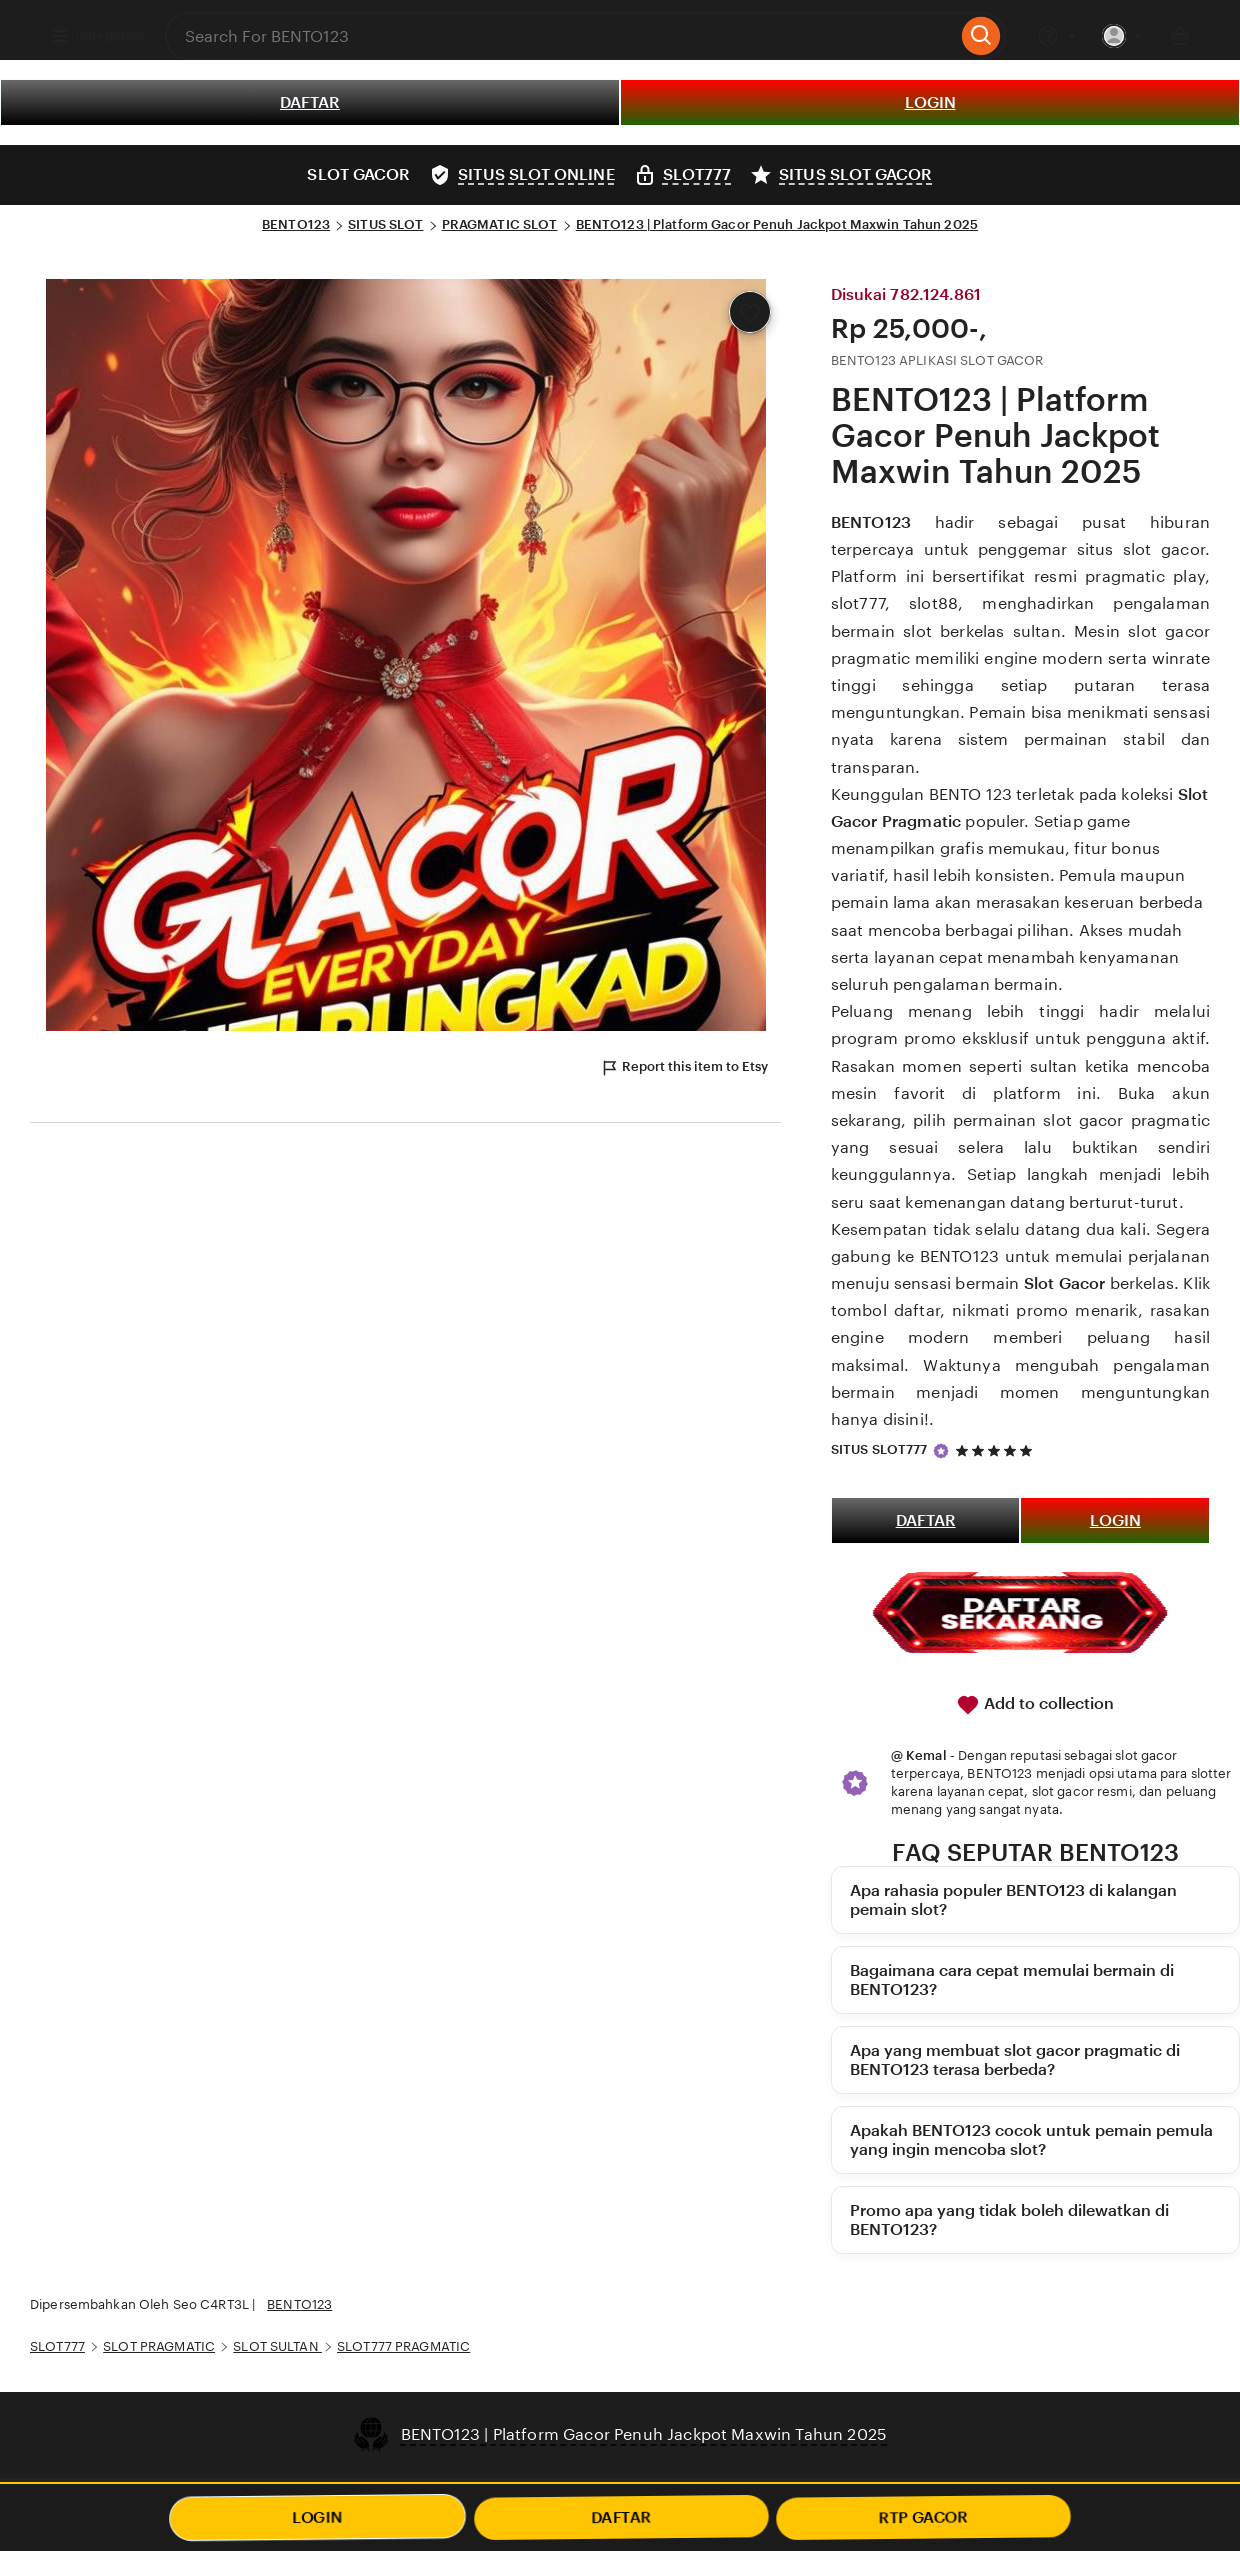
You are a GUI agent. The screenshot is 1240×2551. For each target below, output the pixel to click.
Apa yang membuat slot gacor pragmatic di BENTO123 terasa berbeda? (1015, 2060)
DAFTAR (310, 102)
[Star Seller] (941, 1451)
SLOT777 (57, 2346)
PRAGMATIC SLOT (500, 224)
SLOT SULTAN (277, 2346)
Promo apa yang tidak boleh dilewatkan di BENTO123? (1009, 2220)
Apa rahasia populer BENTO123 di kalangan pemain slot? (1013, 1900)
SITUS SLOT (385, 224)
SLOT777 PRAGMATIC (403, 2346)
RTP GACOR (924, 2517)
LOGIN (930, 102)
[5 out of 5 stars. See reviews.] (997, 1450)
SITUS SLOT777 (879, 1449)
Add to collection (1035, 1705)
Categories (97, 36)
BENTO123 (296, 224)
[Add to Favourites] (750, 312)
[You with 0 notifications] (1123, 36)
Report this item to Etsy (684, 1068)
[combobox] (561, 36)
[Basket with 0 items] (1180, 36)
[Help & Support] (1057, 36)
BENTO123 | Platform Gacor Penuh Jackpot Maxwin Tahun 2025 (777, 224)
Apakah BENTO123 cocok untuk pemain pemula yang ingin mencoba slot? (1031, 2140)
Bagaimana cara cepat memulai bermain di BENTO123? (1012, 1980)
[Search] (981, 36)
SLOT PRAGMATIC (159, 2346)
